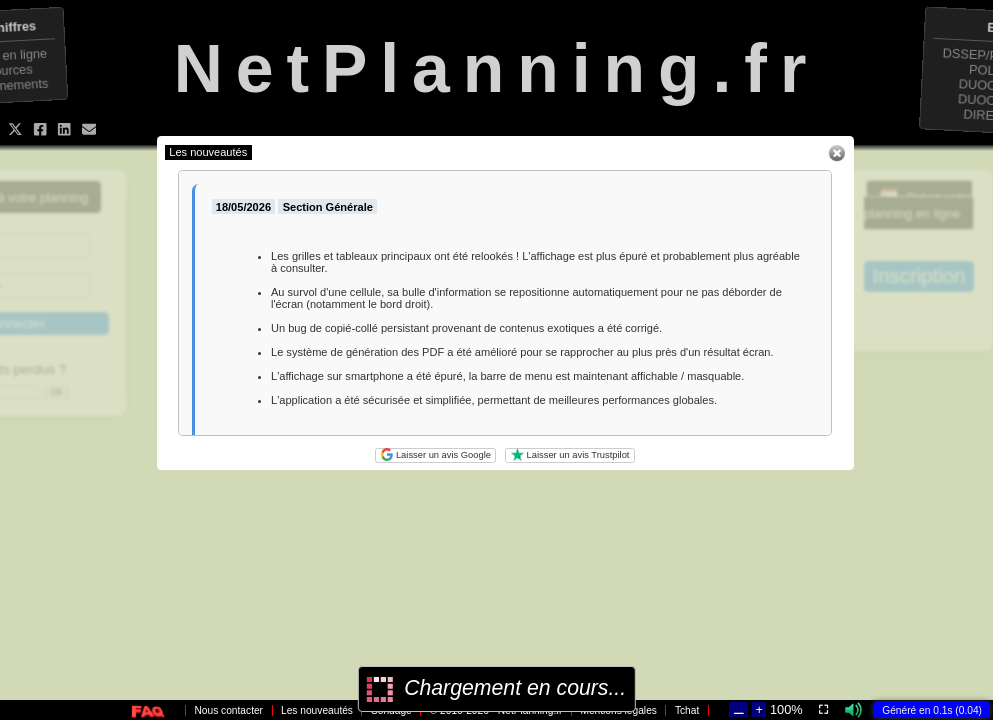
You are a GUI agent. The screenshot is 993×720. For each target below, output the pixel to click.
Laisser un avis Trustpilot (570, 455)
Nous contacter (229, 710)
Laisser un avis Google (436, 455)
